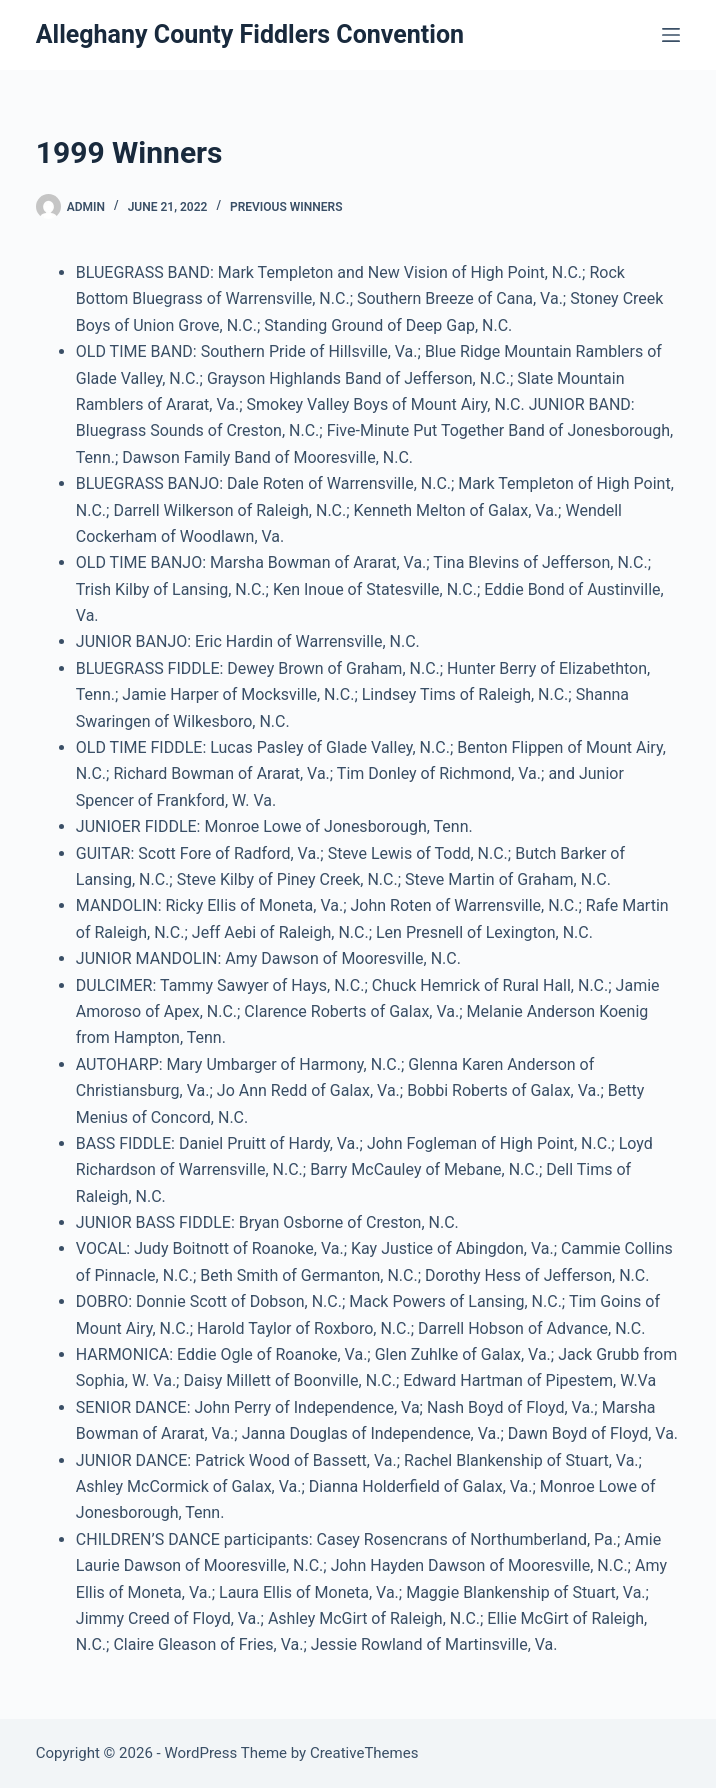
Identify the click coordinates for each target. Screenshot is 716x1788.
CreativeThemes (364, 1753)
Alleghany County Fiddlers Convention (250, 34)
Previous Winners (286, 207)
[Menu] (671, 35)
